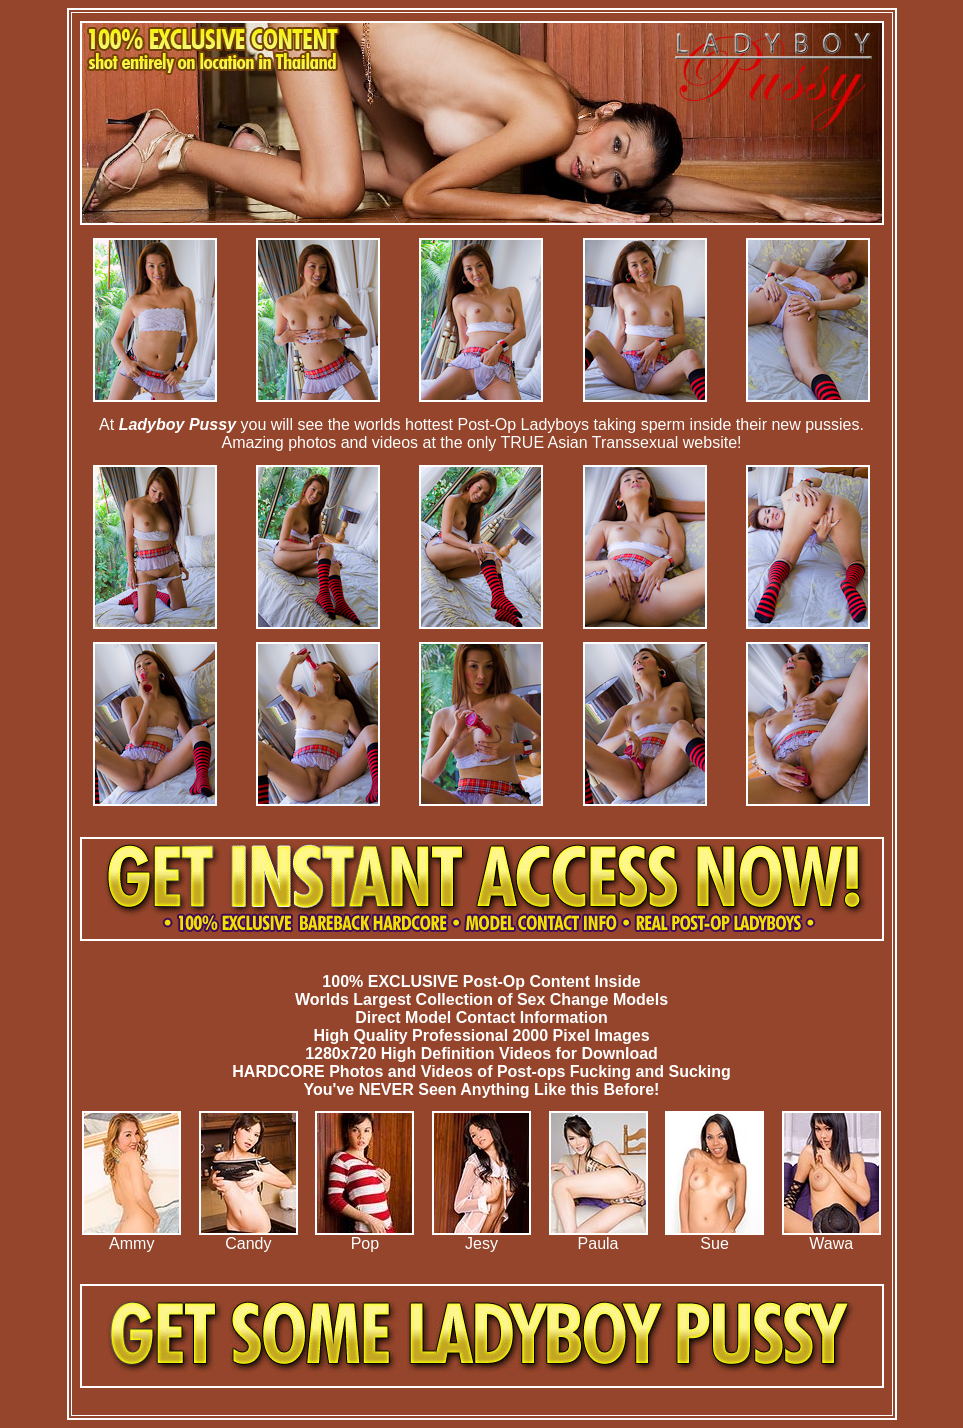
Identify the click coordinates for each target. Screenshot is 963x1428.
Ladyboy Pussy (177, 424)
